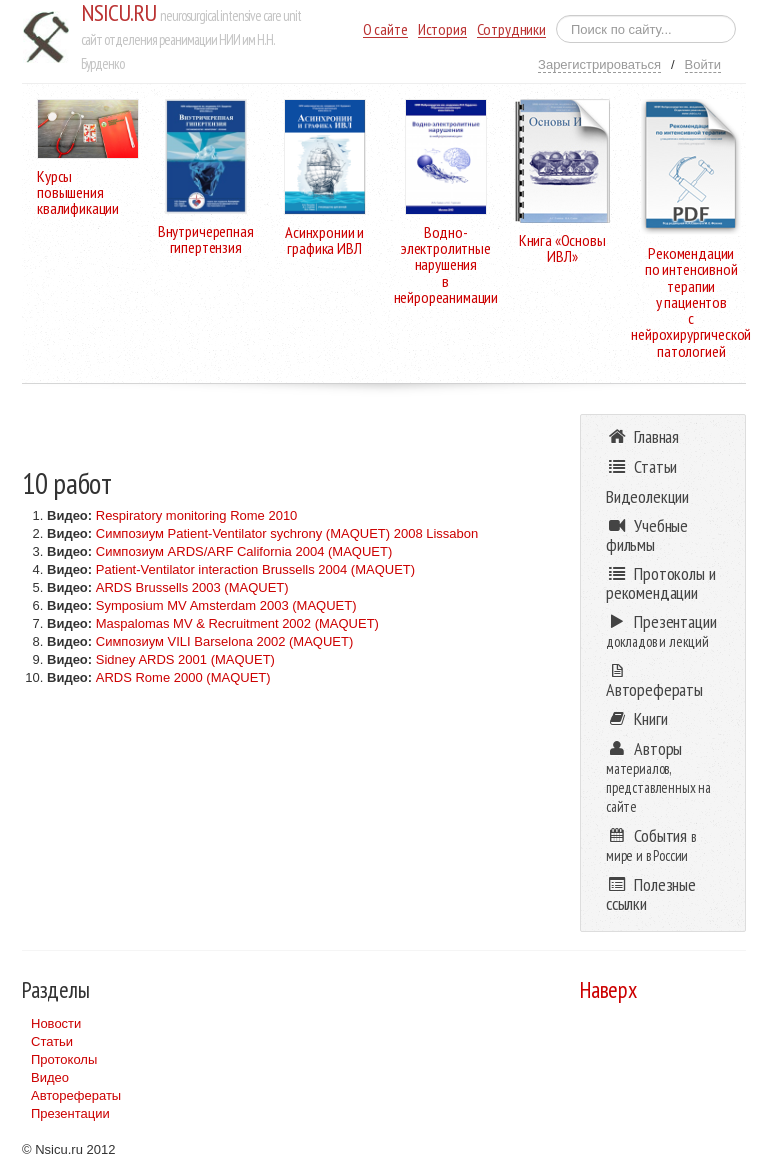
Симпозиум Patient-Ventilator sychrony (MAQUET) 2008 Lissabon (287, 533)
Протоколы (64, 1059)
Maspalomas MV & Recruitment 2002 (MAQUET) (237, 623)
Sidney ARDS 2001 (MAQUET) (185, 659)
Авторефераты (76, 1095)
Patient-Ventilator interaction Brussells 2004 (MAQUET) (255, 569)
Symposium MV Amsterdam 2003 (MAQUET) (226, 605)
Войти (703, 64)
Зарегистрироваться (599, 64)
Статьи (52, 1041)
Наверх (608, 989)
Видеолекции (647, 496)
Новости (56, 1023)
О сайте (385, 29)
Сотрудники (511, 29)
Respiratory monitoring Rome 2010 (197, 515)
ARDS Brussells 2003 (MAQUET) (192, 587)
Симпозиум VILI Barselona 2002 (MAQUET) (225, 641)
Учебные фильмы (647, 535)
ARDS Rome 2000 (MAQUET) (183, 677)
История (442, 29)
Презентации (70, 1113)
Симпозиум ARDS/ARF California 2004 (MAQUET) (244, 551)
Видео (50, 1077)
